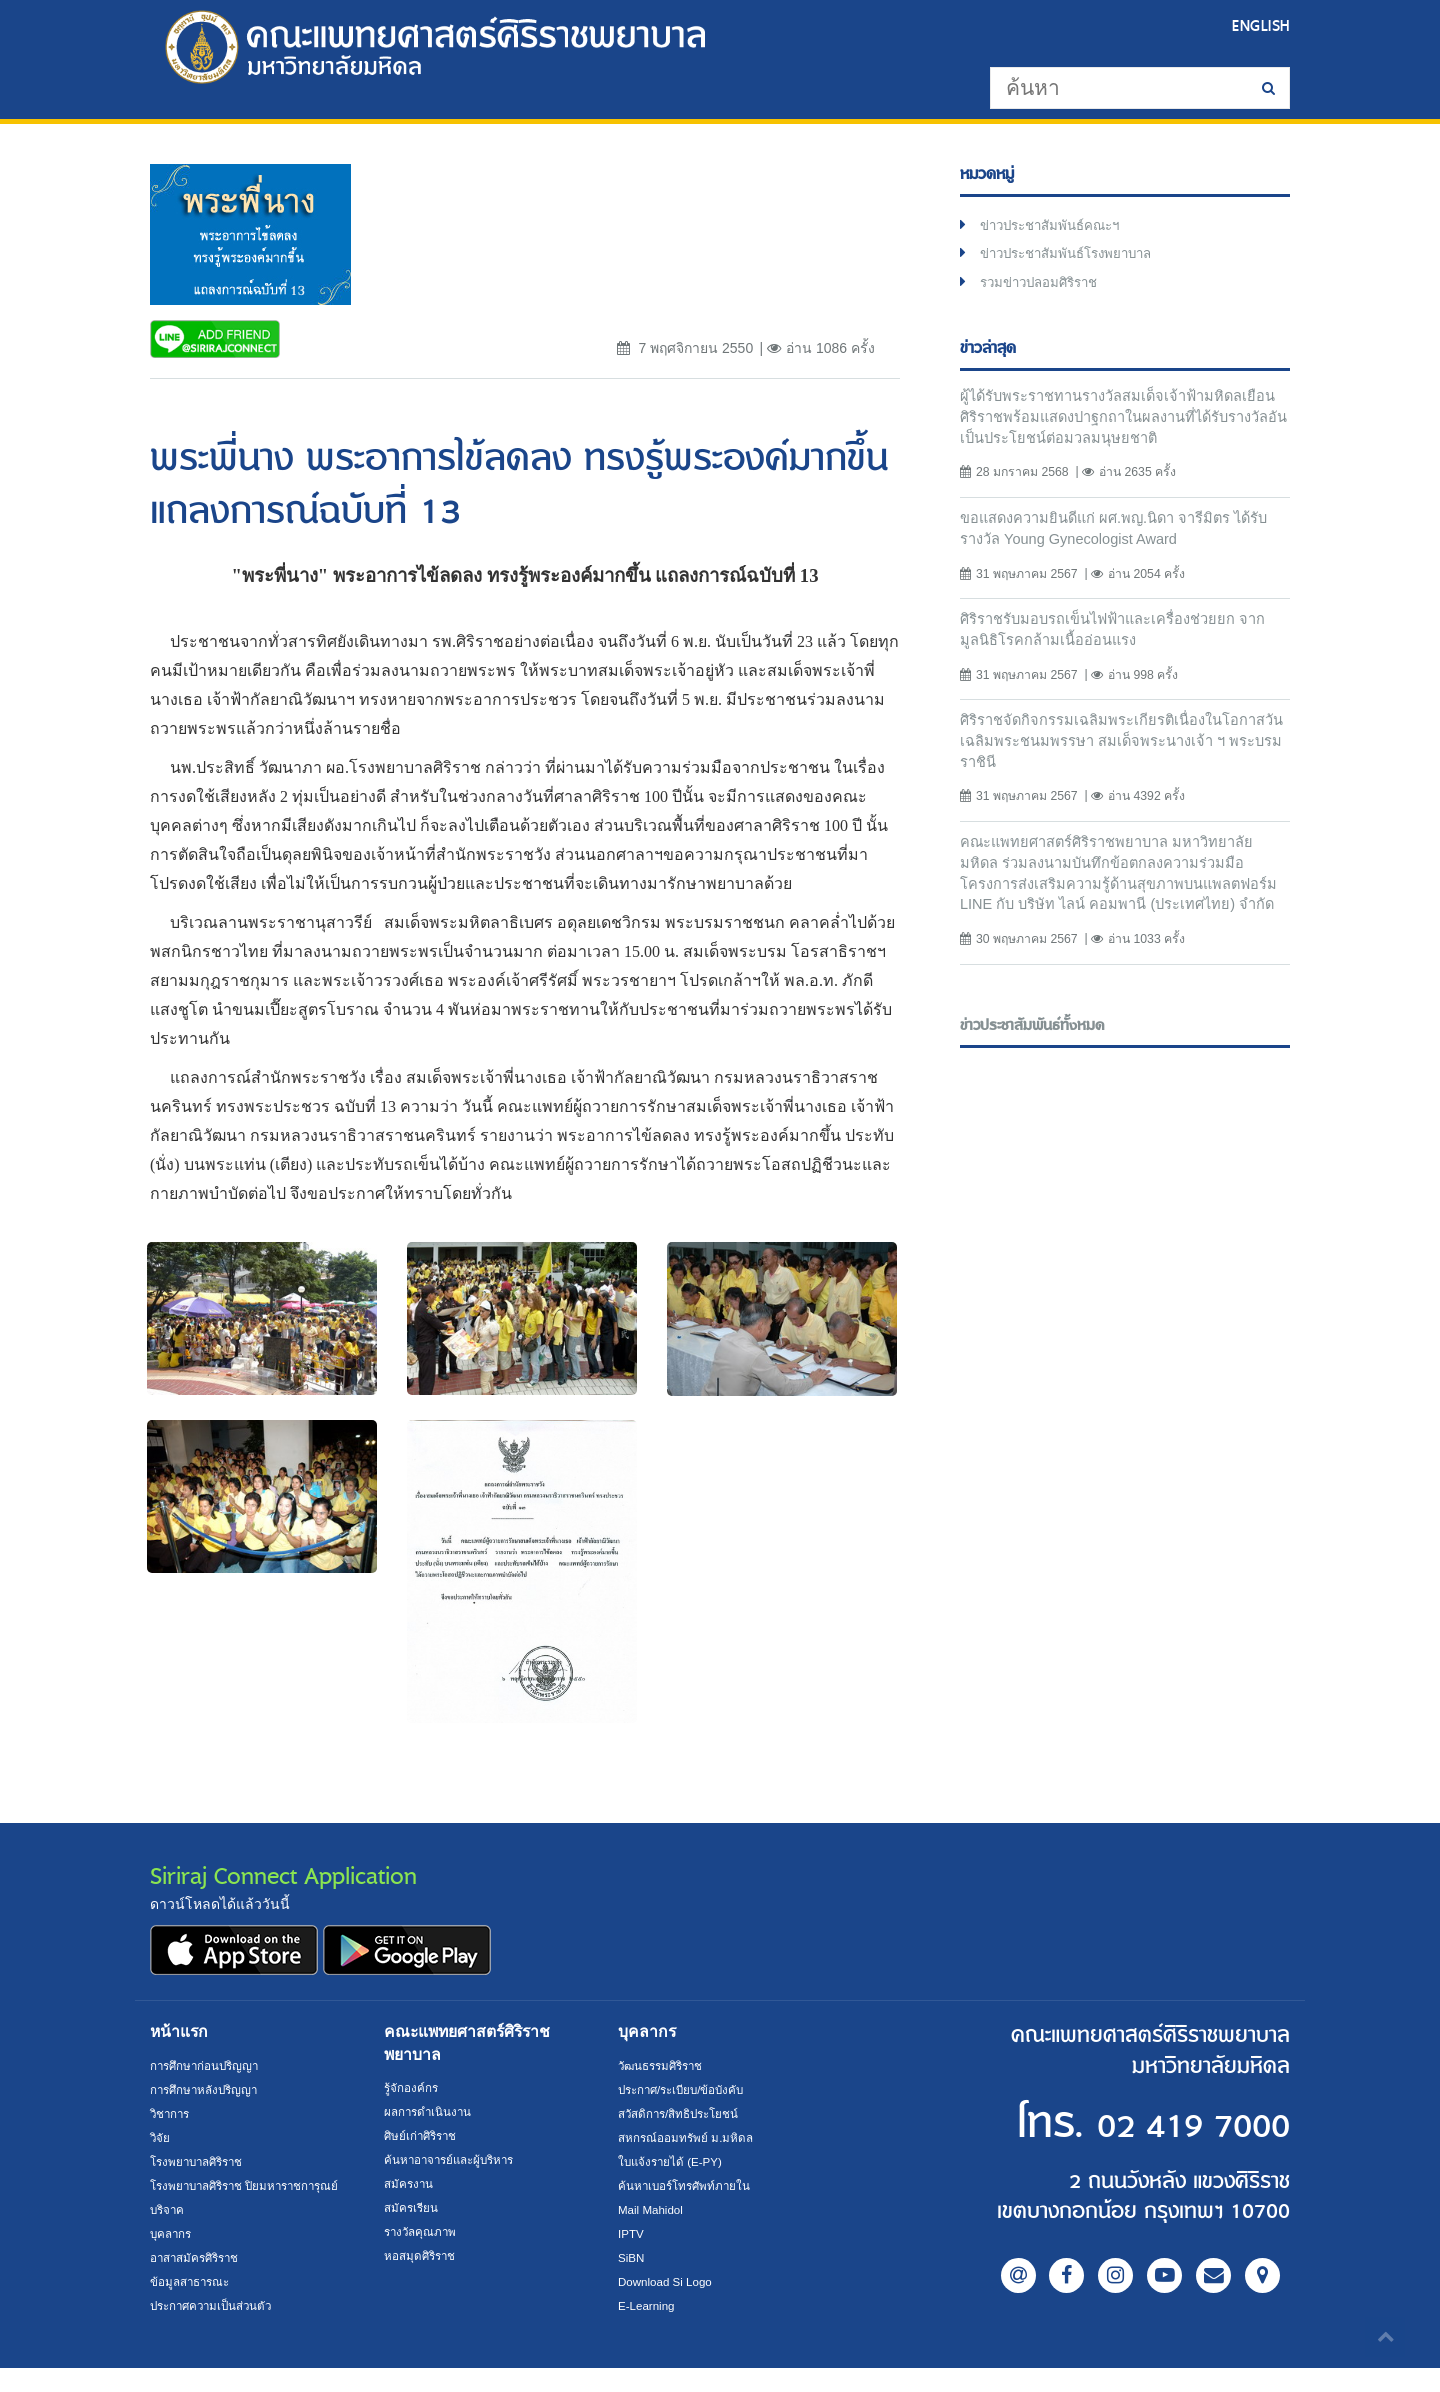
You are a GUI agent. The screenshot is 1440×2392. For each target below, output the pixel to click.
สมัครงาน (409, 2184)
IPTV (631, 2234)
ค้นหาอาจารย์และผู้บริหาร (454, 2160)
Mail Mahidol (652, 2210)
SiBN (632, 2258)
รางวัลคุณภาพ (422, 2232)
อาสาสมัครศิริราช (197, 2282)
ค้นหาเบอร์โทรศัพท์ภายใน (687, 2186)
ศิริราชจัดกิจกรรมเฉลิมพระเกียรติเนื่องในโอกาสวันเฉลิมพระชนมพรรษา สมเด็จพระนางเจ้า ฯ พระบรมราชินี (1117, 754)
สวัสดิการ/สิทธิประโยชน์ (681, 2114)
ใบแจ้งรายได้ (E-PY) (673, 2162)
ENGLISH (1259, 25)
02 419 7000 (1168, 2124)
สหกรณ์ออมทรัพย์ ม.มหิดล (687, 2138)
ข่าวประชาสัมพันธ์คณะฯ (1056, 227)
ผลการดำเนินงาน (430, 2112)
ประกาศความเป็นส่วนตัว (215, 2330)
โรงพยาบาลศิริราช (201, 2162)
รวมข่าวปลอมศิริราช (1044, 287)
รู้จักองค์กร (412, 2088)
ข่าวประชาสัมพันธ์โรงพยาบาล (1074, 257)
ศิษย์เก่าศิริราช (423, 2136)
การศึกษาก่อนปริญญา (207, 2066)
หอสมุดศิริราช (421, 2256)
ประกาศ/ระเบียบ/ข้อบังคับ (686, 2090)
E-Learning (648, 2306)
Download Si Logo (667, 2282)
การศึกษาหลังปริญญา (207, 2090)
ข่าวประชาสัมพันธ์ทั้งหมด (1034, 1067)
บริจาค (168, 2234)
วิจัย (160, 2138)
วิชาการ (171, 2114)
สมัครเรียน (412, 2208)
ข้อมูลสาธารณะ (192, 2306)
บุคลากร (172, 2258)
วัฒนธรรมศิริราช (664, 2066)
